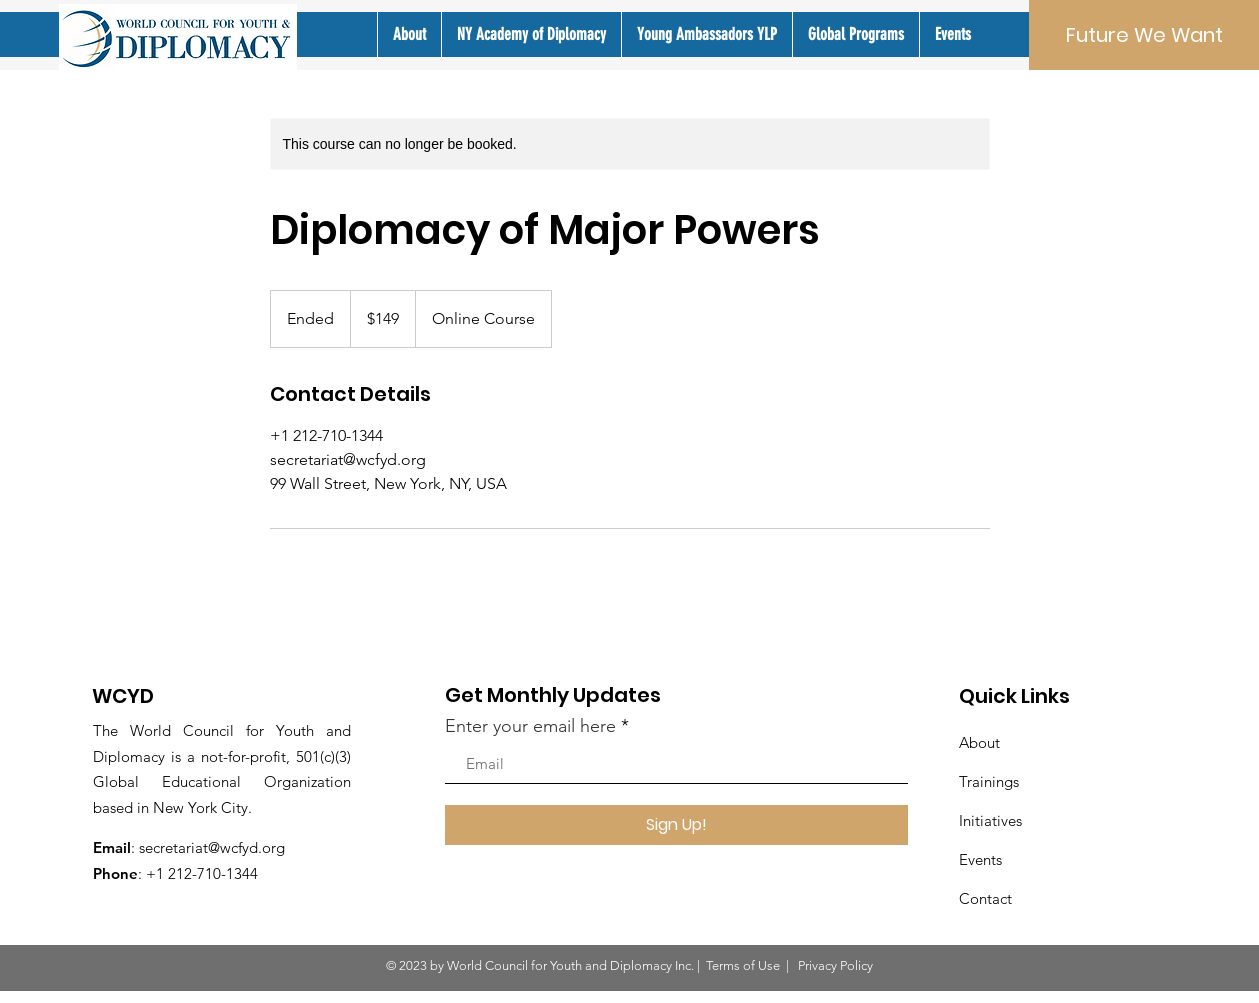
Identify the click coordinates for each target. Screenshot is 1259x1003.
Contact (985, 898)
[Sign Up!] (676, 825)
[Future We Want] (1144, 35)
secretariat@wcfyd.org (212, 847)
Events (980, 859)
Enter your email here (530, 726)
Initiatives (990, 820)
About (979, 742)
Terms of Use (743, 965)
